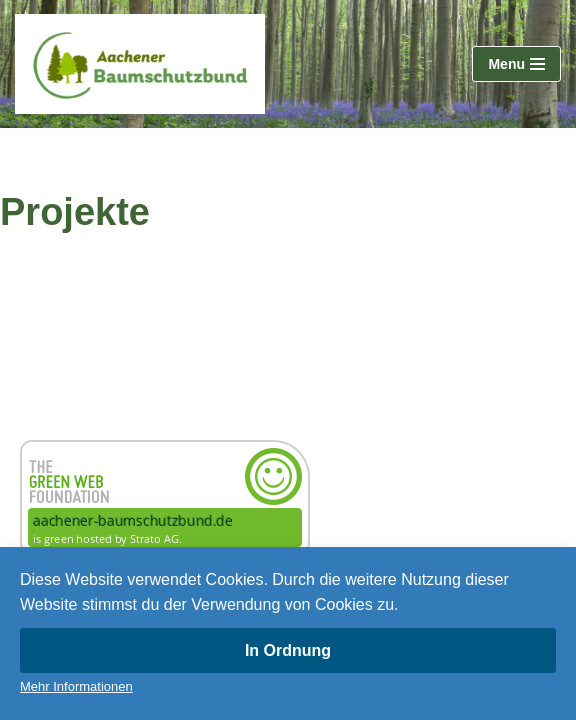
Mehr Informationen (76, 686)
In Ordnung (288, 650)
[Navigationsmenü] (516, 64)
